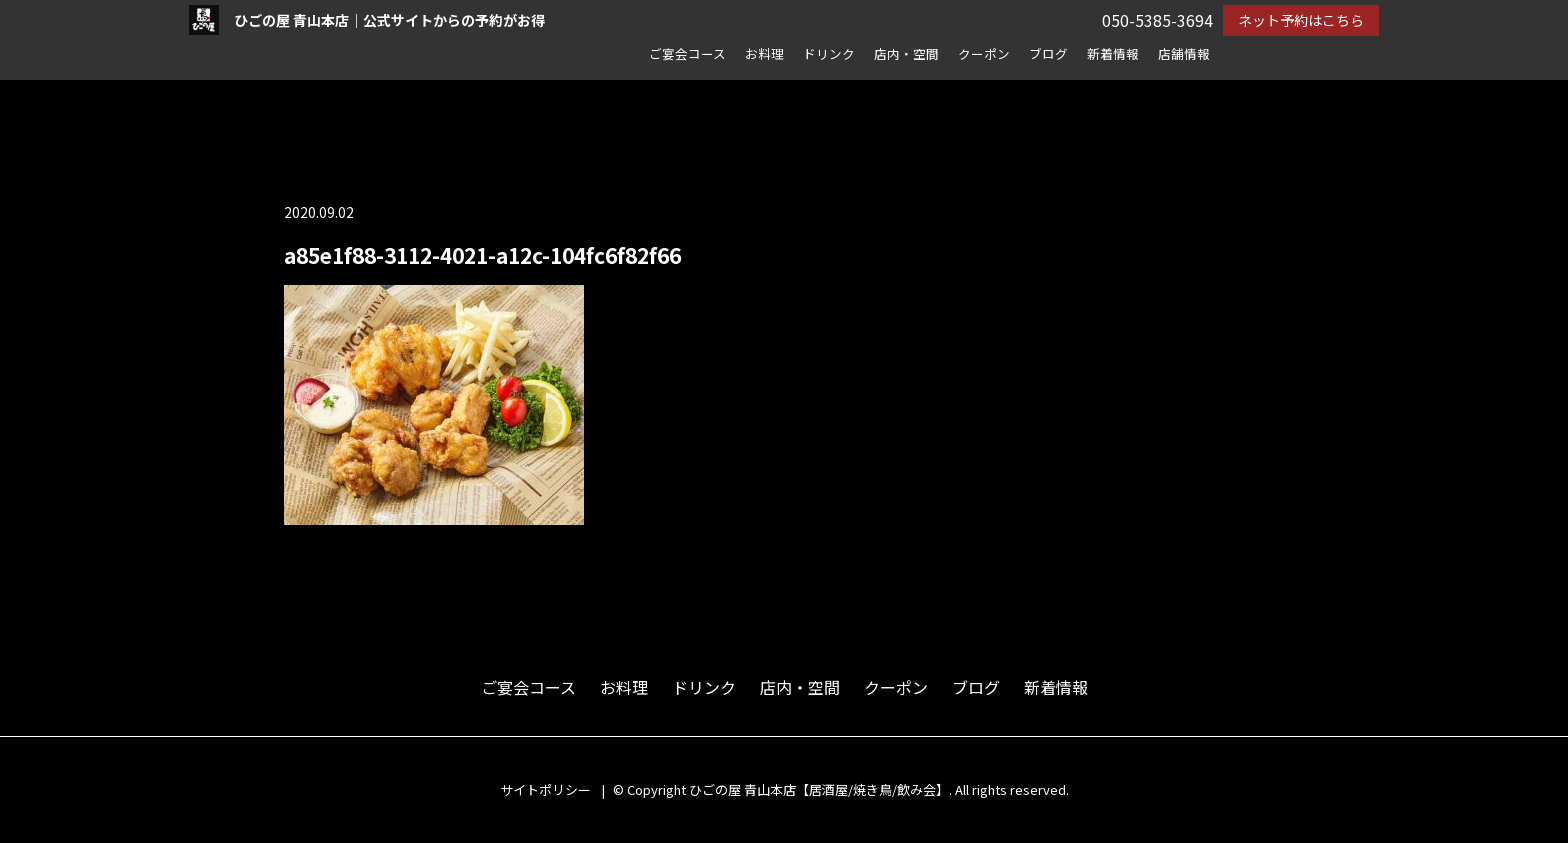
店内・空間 (906, 53)
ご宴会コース (687, 53)
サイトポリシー (545, 789)
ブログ (1048, 53)
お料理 (764, 53)
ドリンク (829, 53)
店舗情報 (1184, 53)
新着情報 (1113, 53)
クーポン (984, 53)
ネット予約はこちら (1301, 20)
